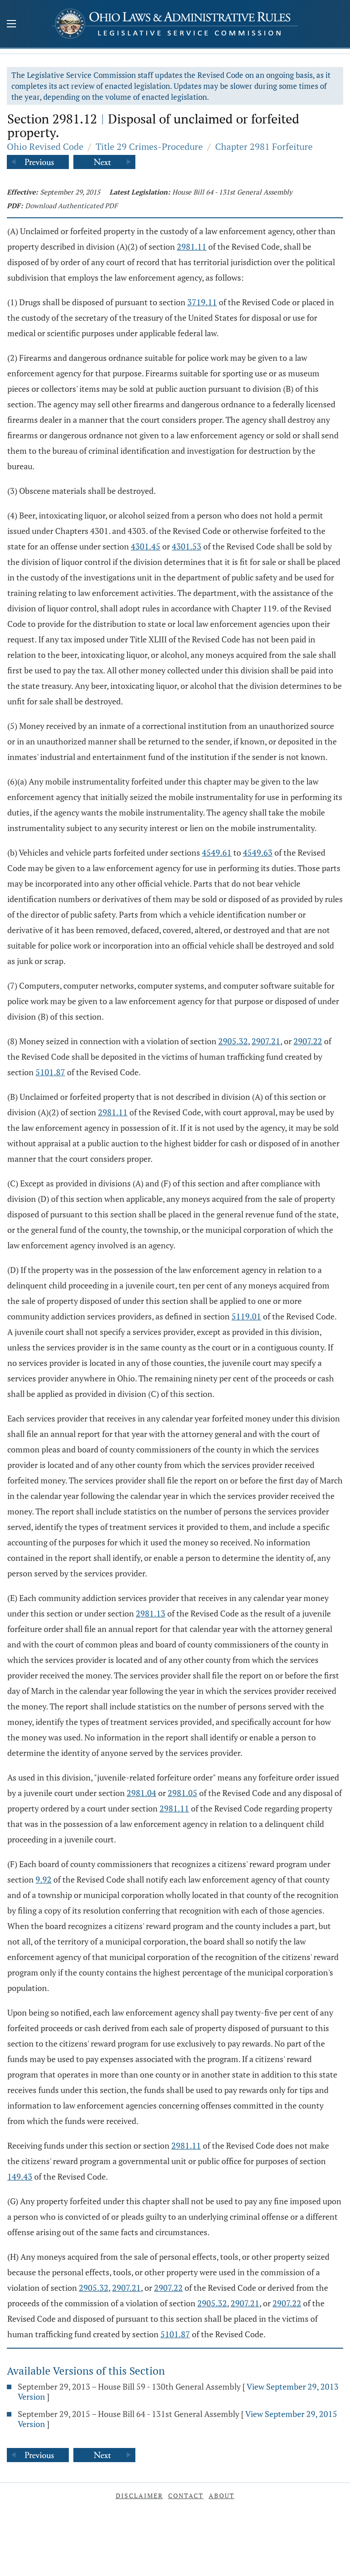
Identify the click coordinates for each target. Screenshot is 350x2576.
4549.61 (217, 852)
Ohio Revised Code (45, 146)
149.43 (19, 2176)
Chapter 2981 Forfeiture (264, 146)
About (222, 2495)
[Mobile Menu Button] (11, 24)
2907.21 (266, 1041)
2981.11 (191, 246)
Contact (186, 2495)
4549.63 (258, 852)
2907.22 (307, 1041)
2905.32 (233, 1041)
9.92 (43, 1879)
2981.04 (141, 1792)
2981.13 (150, 1613)
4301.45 (145, 546)
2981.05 (182, 1792)
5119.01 (246, 1316)
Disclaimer (139, 2495)
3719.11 (202, 302)
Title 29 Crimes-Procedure (149, 146)
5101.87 (50, 1072)
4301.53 (186, 546)
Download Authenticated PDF (71, 205)
